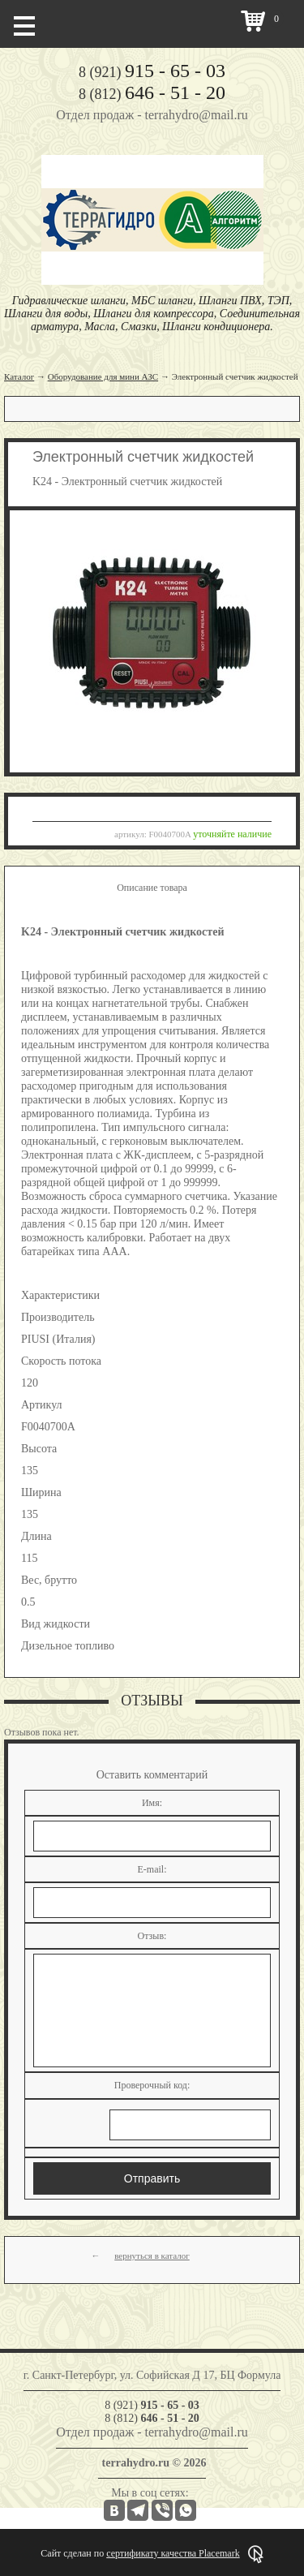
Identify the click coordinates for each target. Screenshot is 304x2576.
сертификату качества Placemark (172, 2553)
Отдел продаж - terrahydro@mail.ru (151, 115)
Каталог (19, 376)
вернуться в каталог (152, 2255)
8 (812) (152, 94)
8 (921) (152, 72)
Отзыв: (152, 1936)
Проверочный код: (152, 2085)
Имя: (152, 1802)
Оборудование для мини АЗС (103, 376)
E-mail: (152, 1869)
